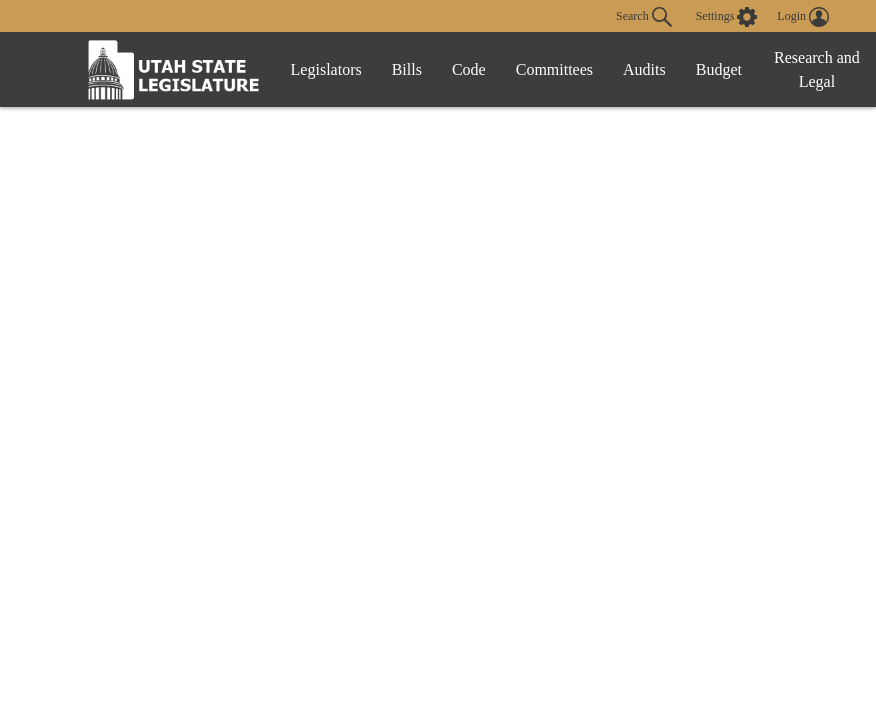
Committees (554, 69)
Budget (719, 69)
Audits (644, 69)
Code (469, 69)
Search (644, 17)
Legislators (326, 69)
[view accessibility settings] (727, 17)
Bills (407, 69)
